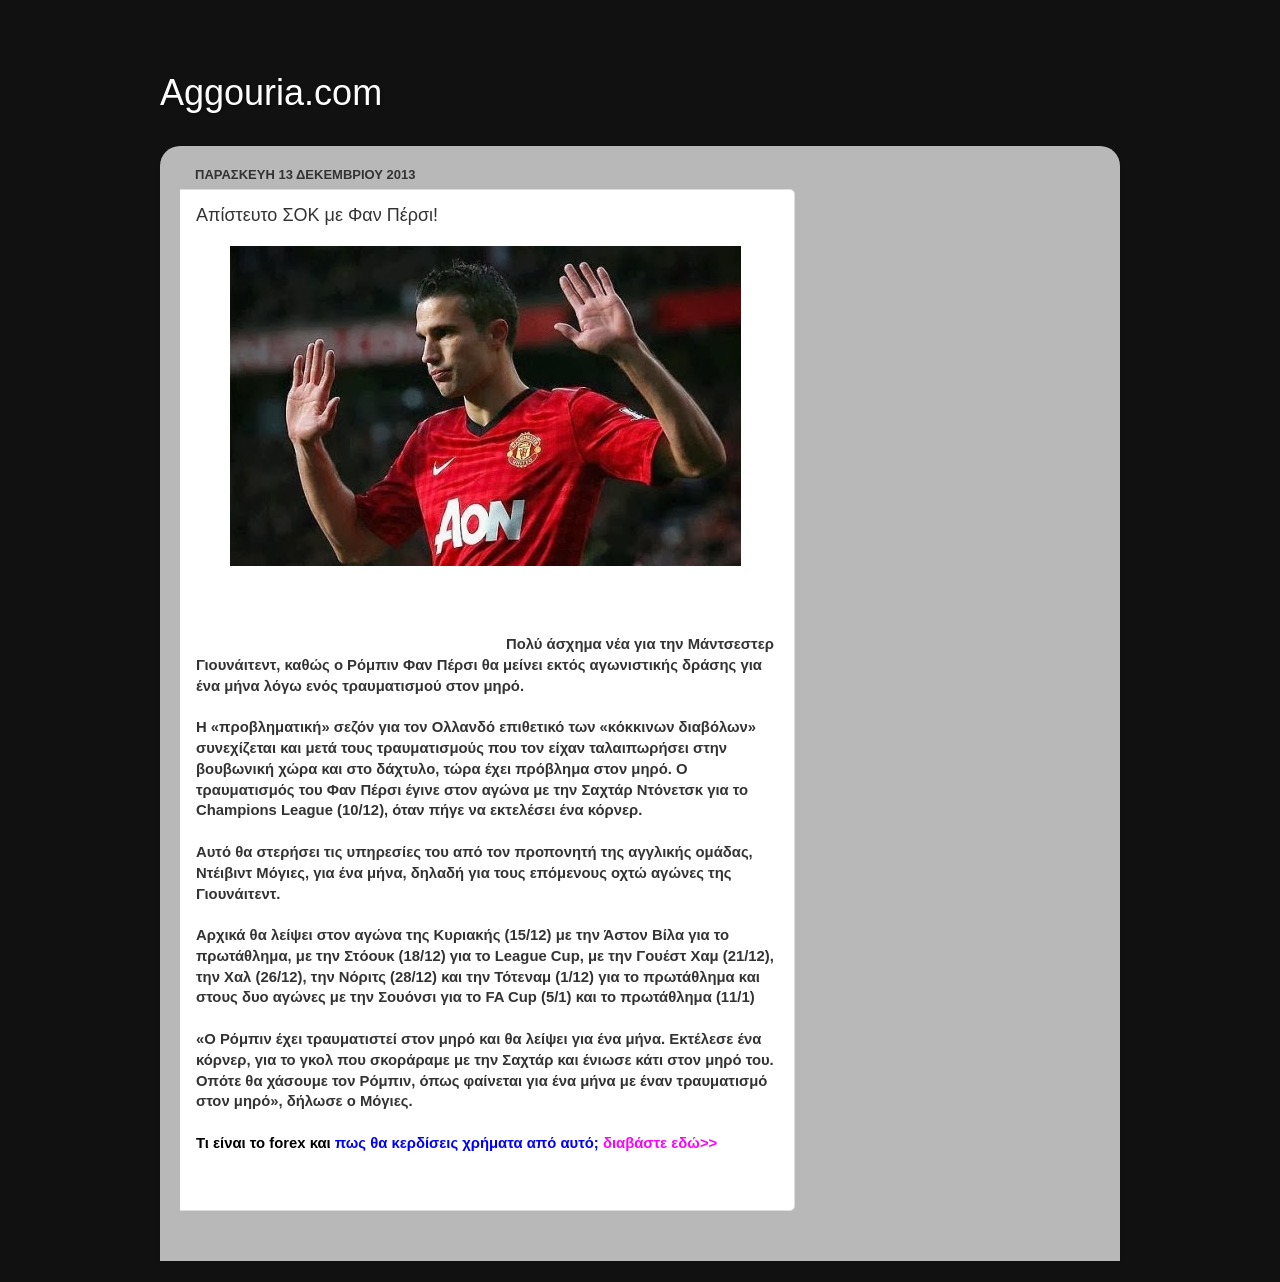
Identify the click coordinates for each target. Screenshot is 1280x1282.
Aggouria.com (271, 92)
